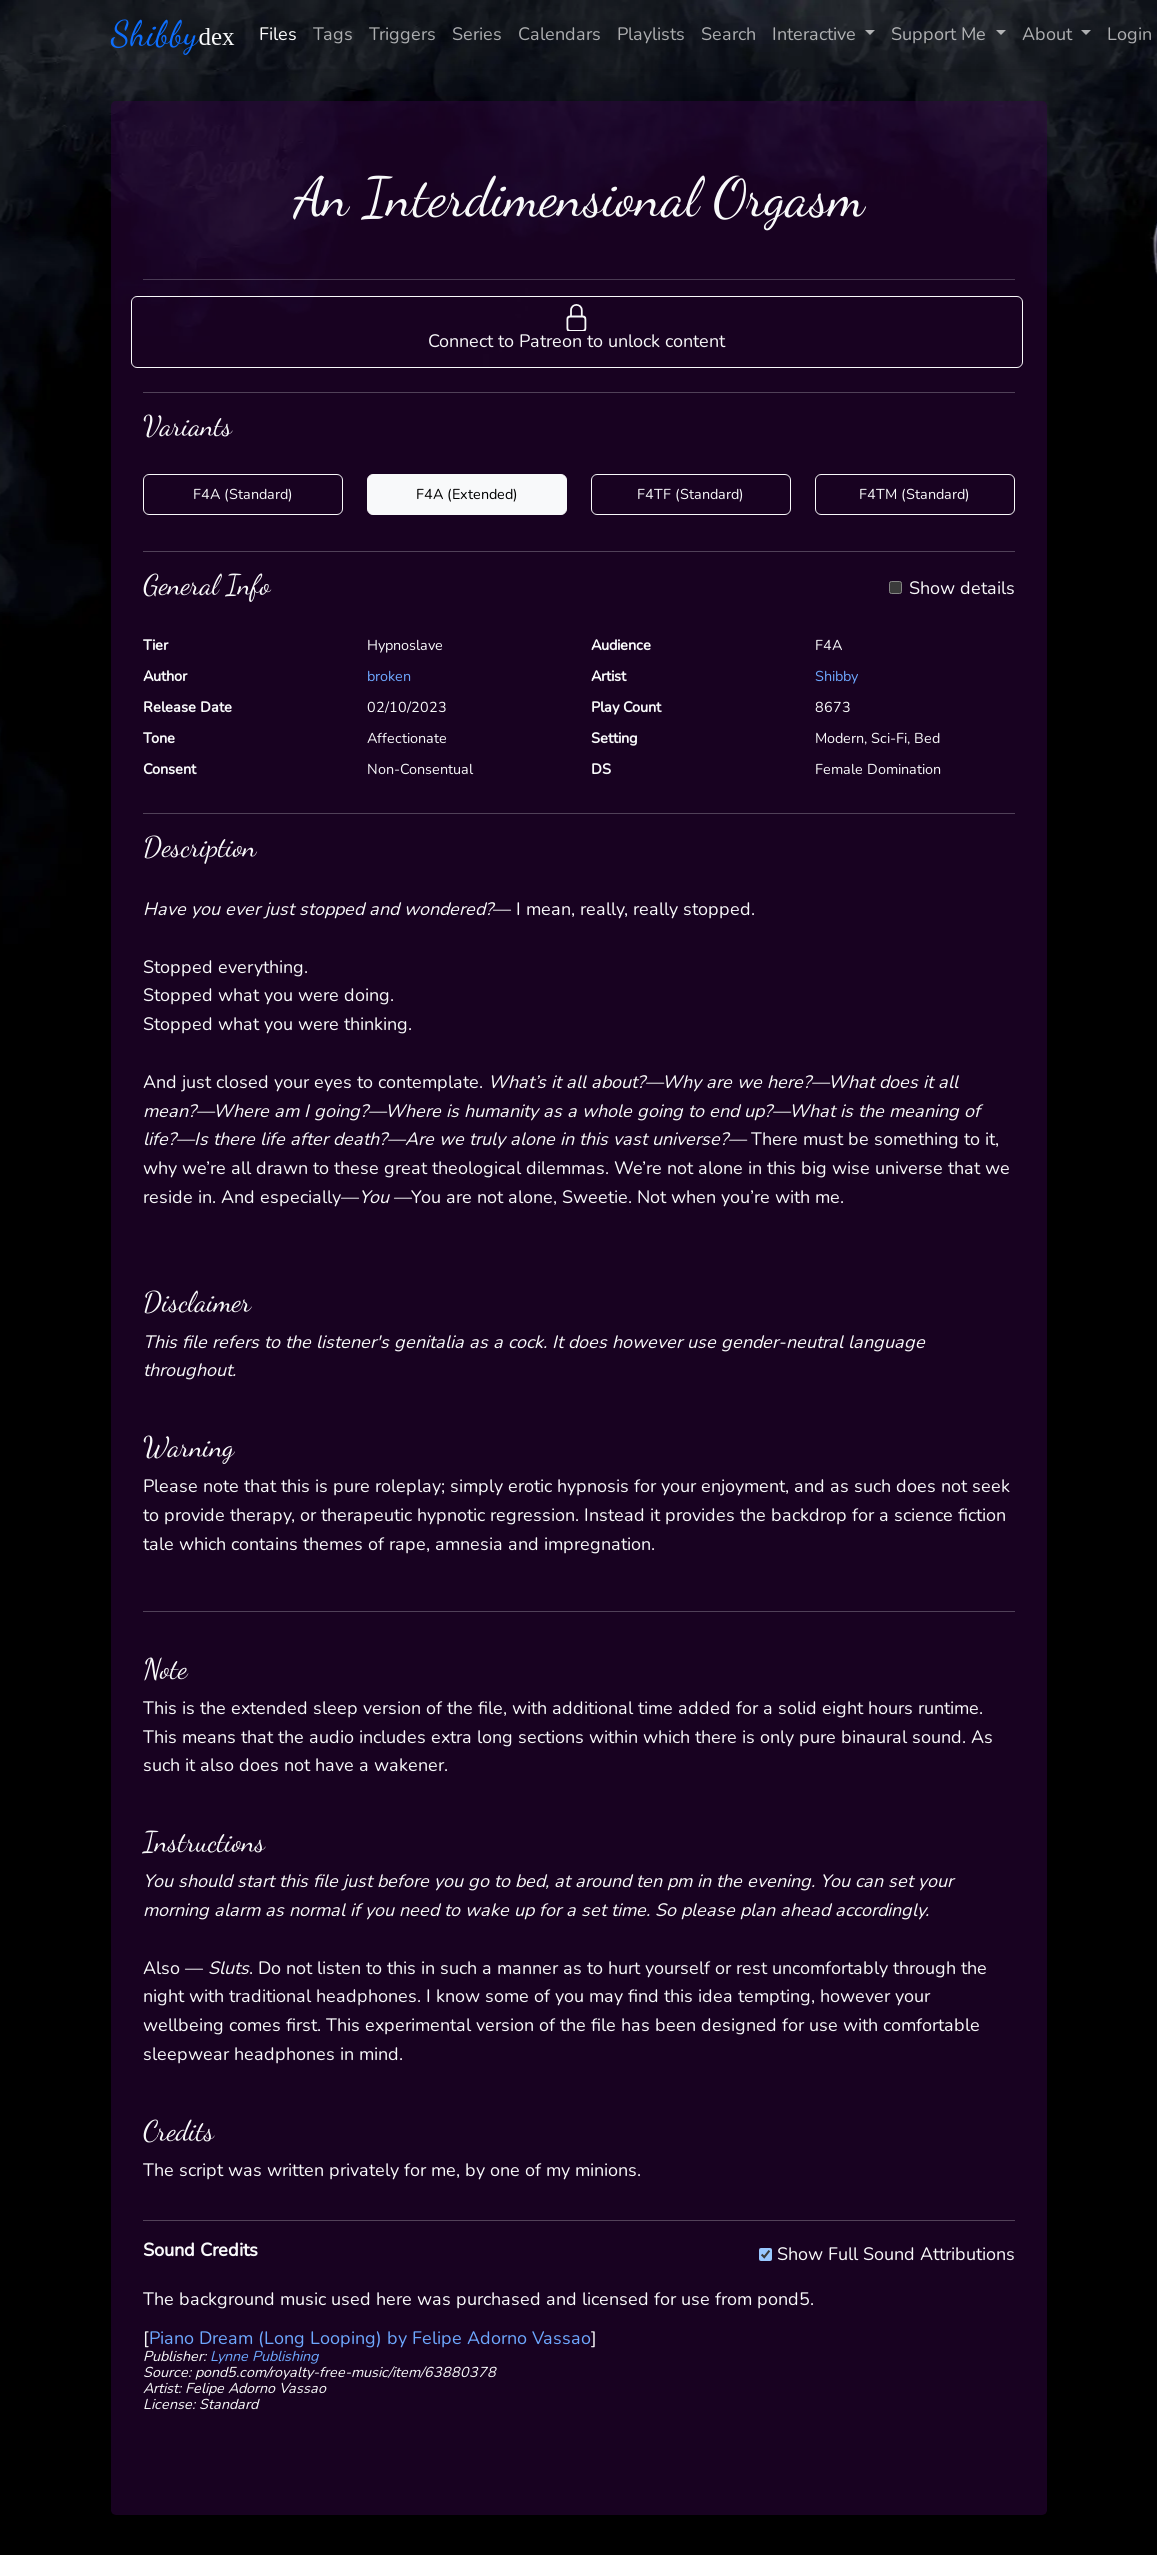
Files (278, 34)
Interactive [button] (816, 34)
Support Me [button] (941, 34)
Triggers (402, 34)
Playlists (651, 34)
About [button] (1049, 34)
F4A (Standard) (243, 494)
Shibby (836, 676)
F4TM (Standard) (914, 494)
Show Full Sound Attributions (896, 2251)
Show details (962, 589)
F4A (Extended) (467, 494)
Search (728, 34)
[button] (577, 332)
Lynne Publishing (264, 2356)
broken (389, 676)
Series (477, 34)
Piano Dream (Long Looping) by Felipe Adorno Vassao (370, 2338)
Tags (333, 34)
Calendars (559, 34)
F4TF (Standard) (690, 494)
